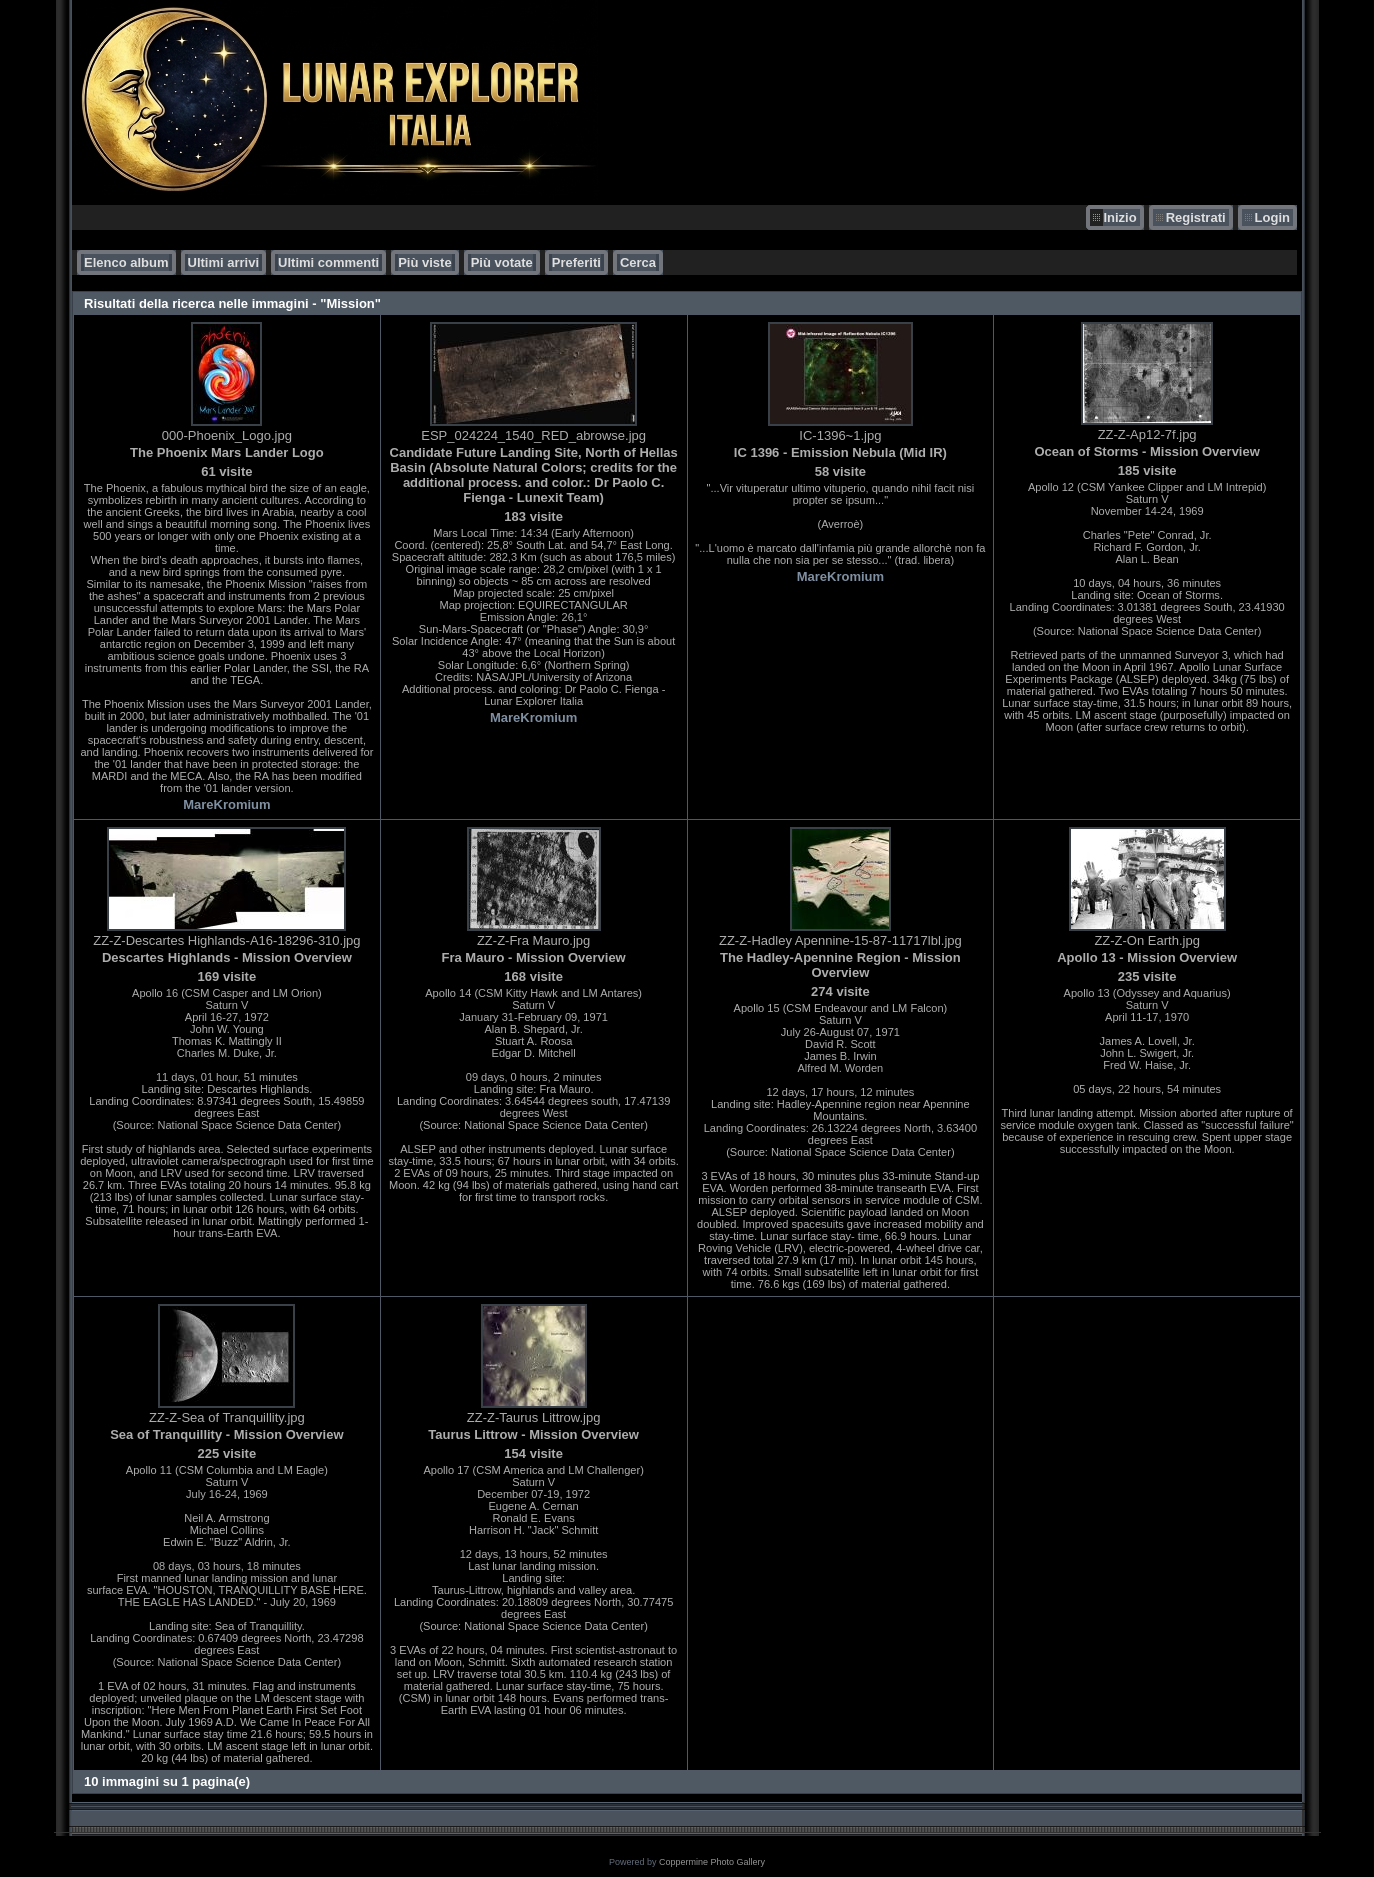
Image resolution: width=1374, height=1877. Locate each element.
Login (1272, 217)
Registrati (1196, 217)
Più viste (424, 262)
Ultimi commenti (328, 262)
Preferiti (576, 262)
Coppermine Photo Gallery (712, 1862)
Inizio (1119, 217)
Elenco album (126, 262)
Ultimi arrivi (224, 262)
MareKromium (226, 804)
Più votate (502, 262)
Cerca (638, 262)
